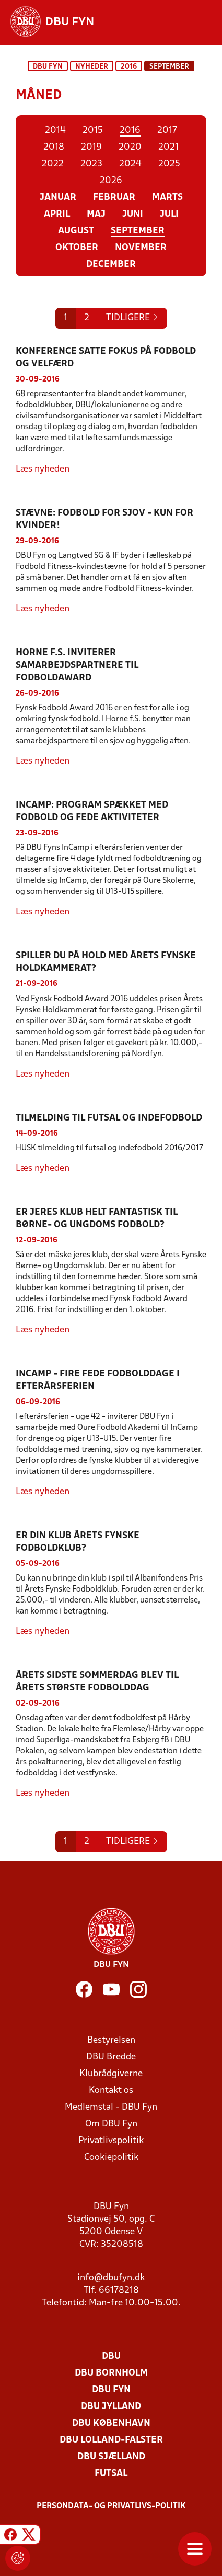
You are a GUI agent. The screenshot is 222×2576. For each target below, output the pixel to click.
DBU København (111, 2423)
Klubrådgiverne (111, 2073)
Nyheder (91, 66)
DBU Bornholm (111, 2373)
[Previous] (132, 318)
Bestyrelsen (111, 2040)
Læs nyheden (42, 469)
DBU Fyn (48, 66)
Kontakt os (111, 2090)
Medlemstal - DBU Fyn (111, 2107)
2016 (129, 66)
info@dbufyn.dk (111, 2277)
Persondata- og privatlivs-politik (111, 2506)
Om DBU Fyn (111, 2124)
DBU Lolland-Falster (111, 2440)
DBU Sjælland (111, 2456)
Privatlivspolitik (111, 2140)
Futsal (111, 2473)
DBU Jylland (111, 2406)
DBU (111, 2356)
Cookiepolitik (111, 2157)
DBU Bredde (111, 2057)
